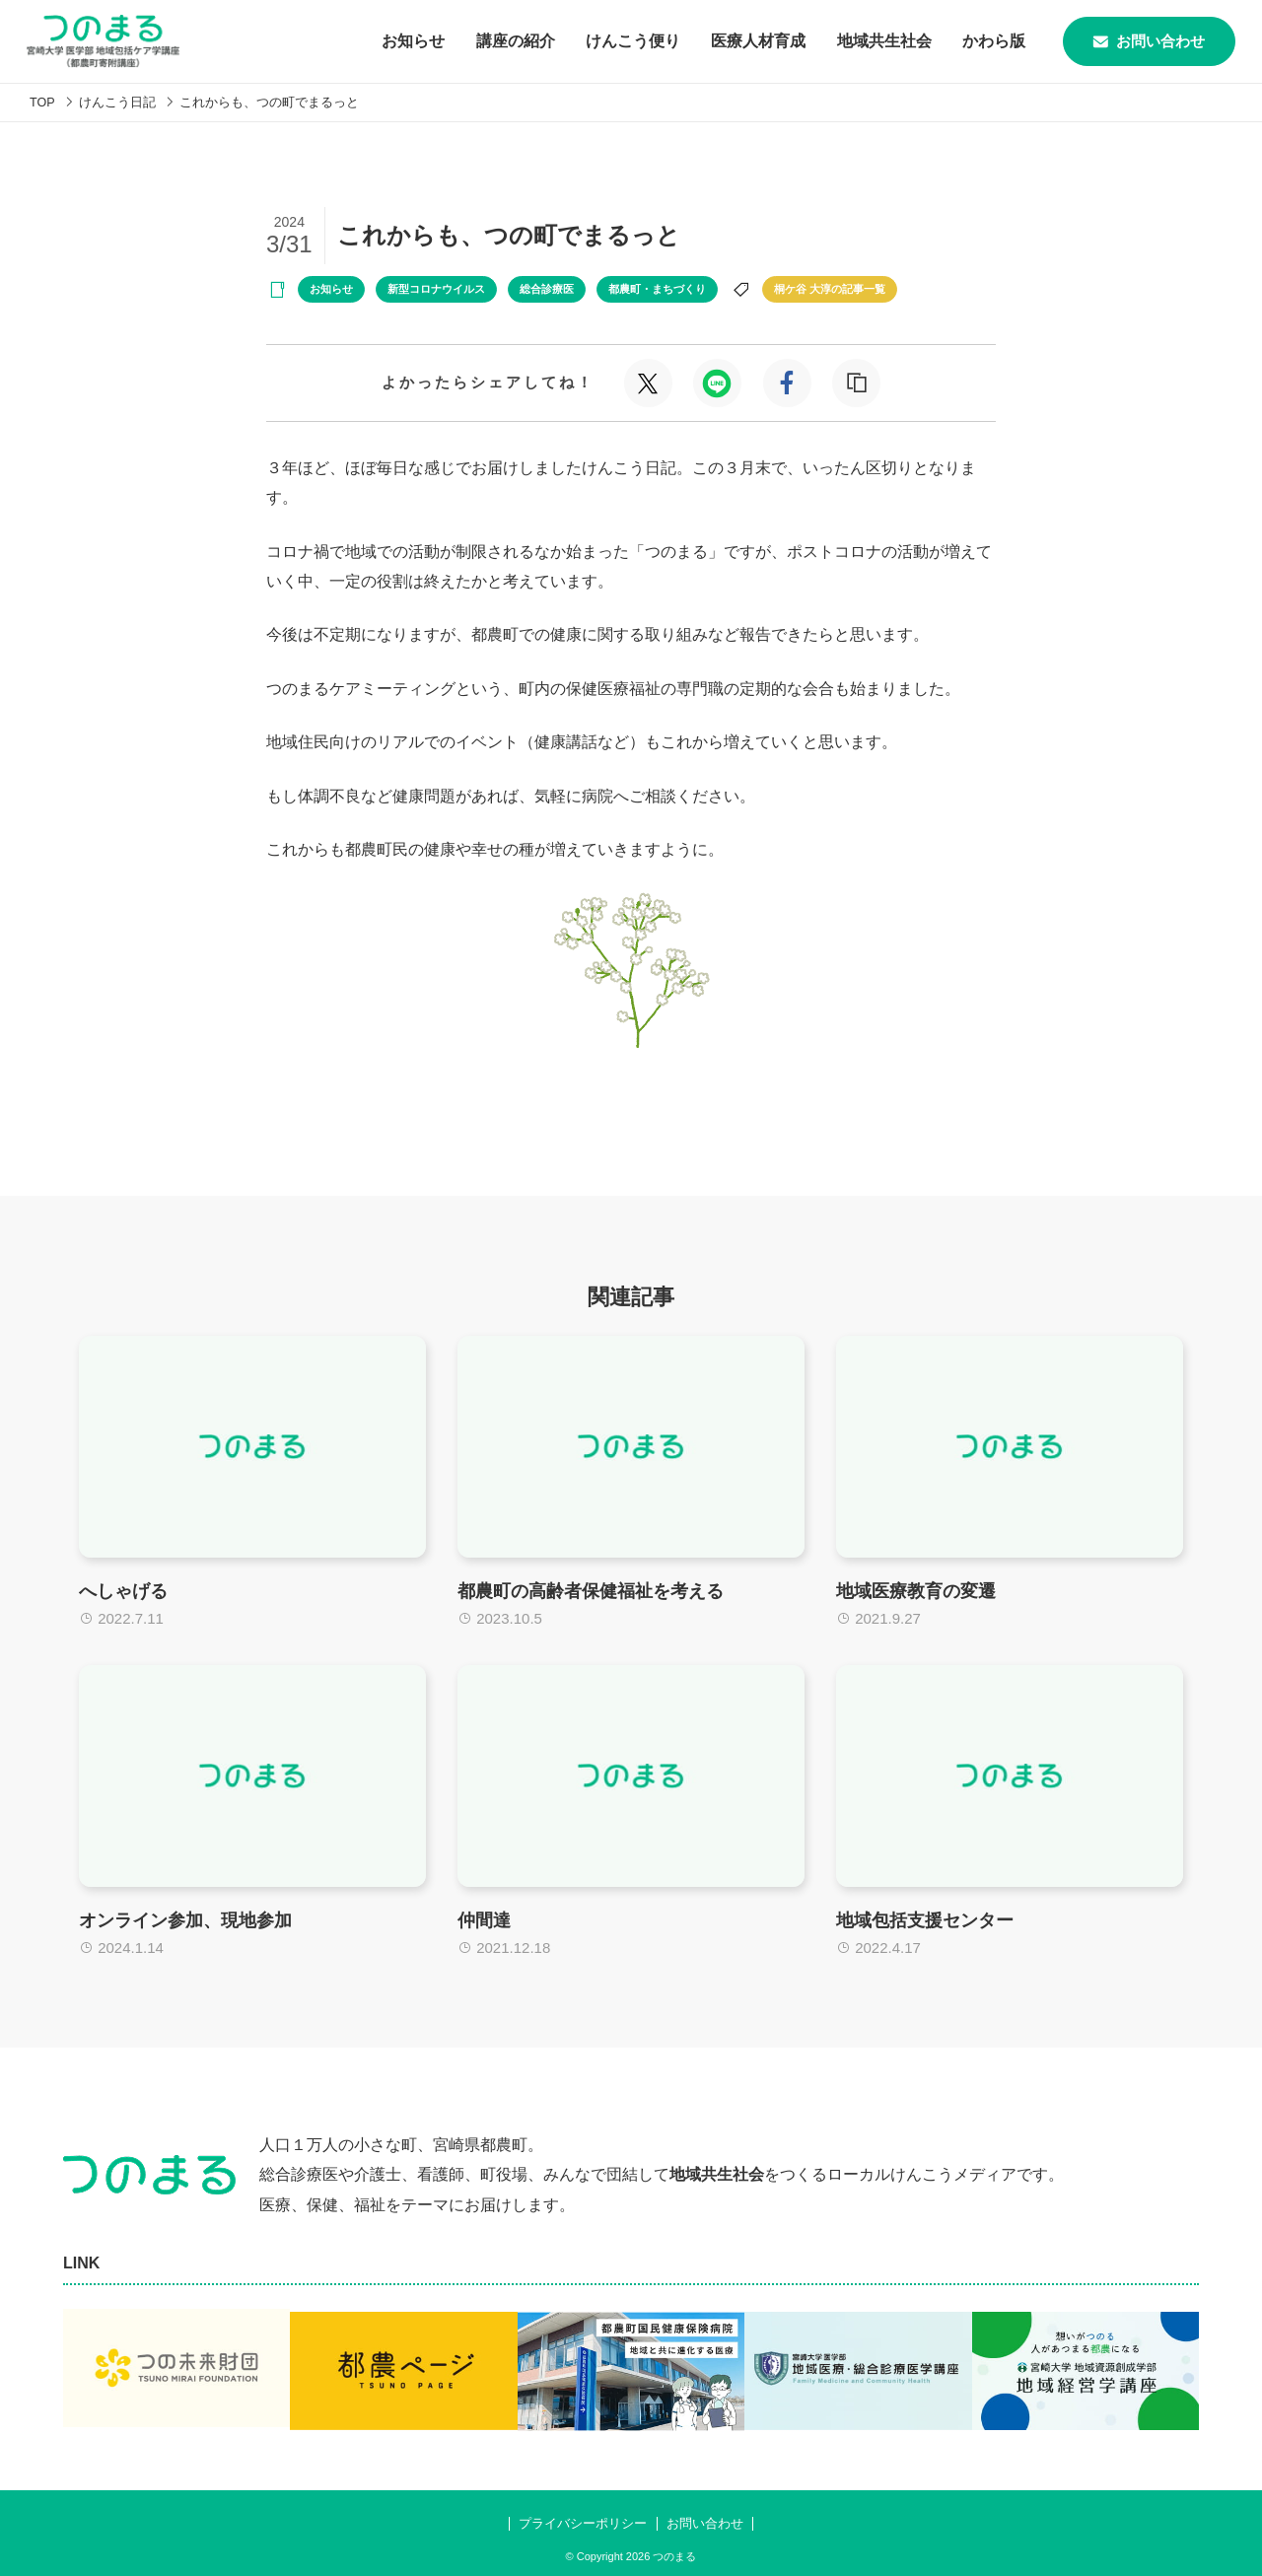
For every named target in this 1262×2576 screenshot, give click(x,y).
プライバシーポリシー (583, 2515)
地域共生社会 (865, 41)
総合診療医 (547, 289)
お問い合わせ (1140, 41)
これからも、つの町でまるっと (270, 102)
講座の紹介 (495, 41)
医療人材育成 (739, 41)
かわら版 (976, 41)
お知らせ (392, 41)
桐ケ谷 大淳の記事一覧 (829, 289)
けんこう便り (613, 41)
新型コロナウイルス (436, 289)
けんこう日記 (118, 102)
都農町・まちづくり (657, 289)
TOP (43, 102)
